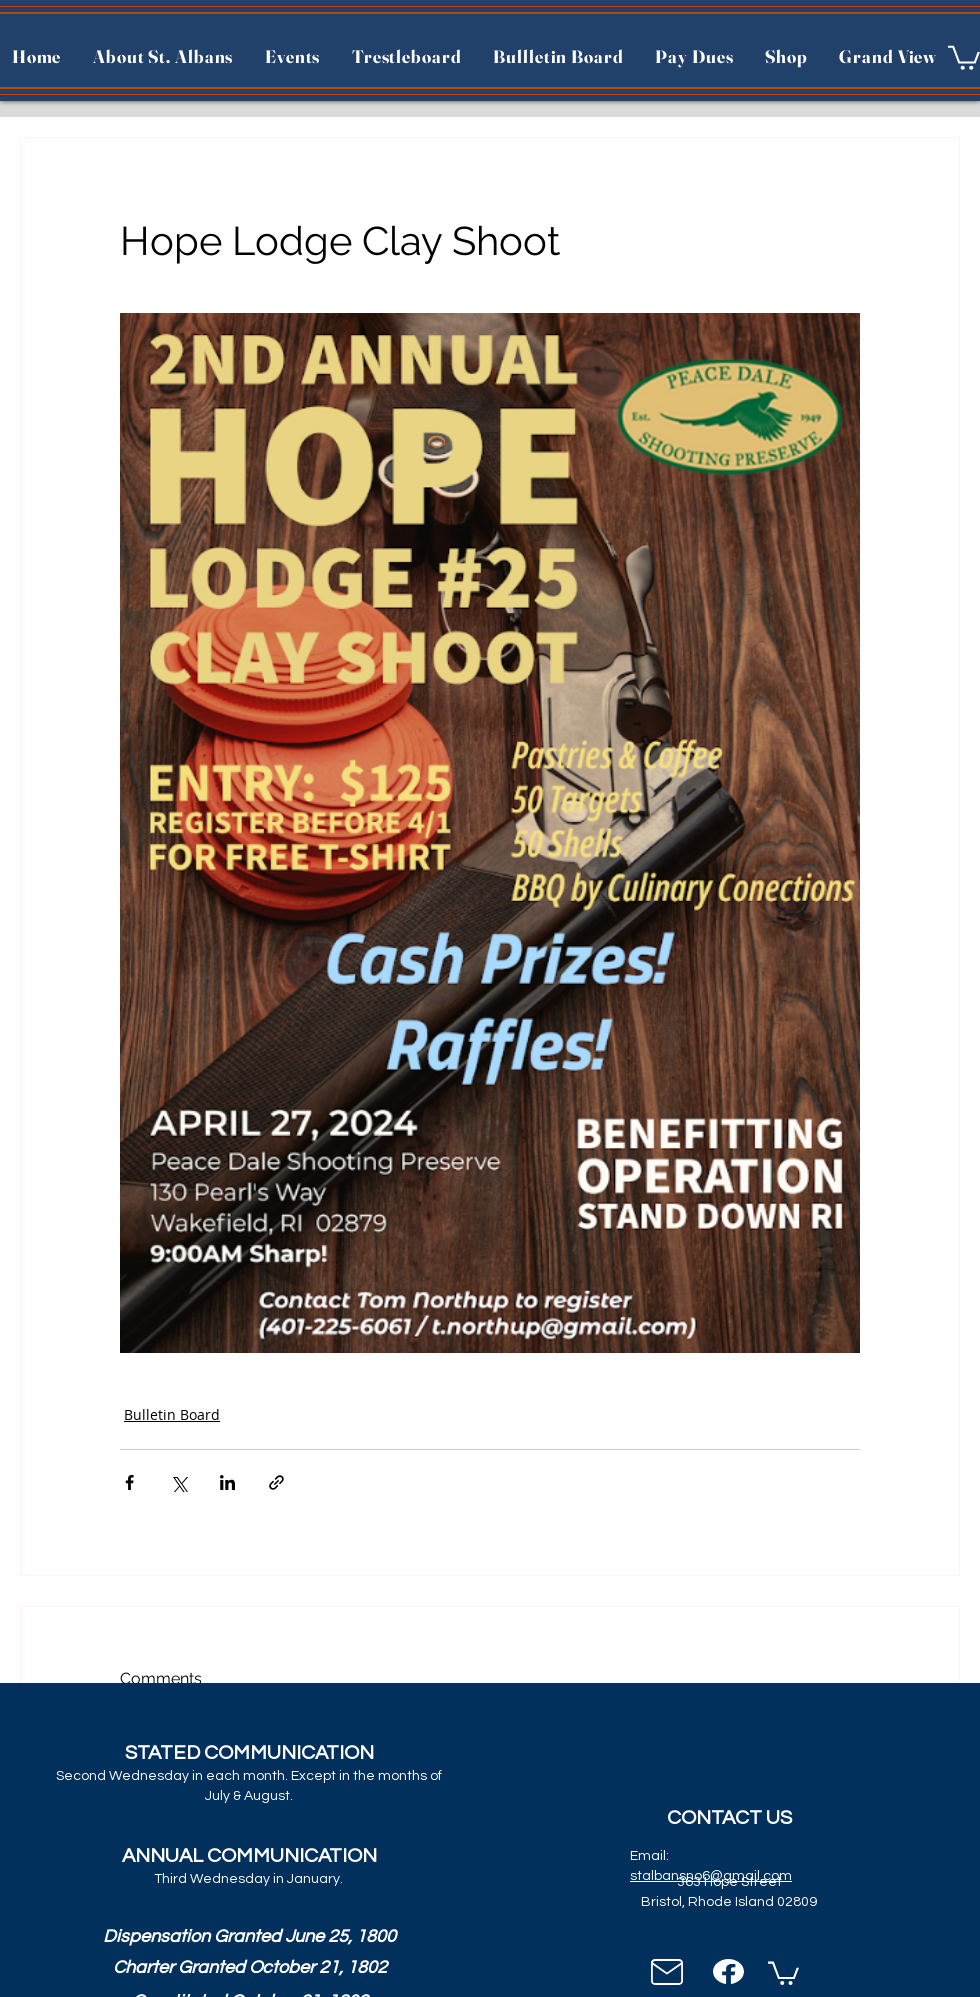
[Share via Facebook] (129, 1482)
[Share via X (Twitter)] (178, 1482)
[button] (964, 56)
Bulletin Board (172, 1414)
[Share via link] (276, 1482)
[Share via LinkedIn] (227, 1482)
